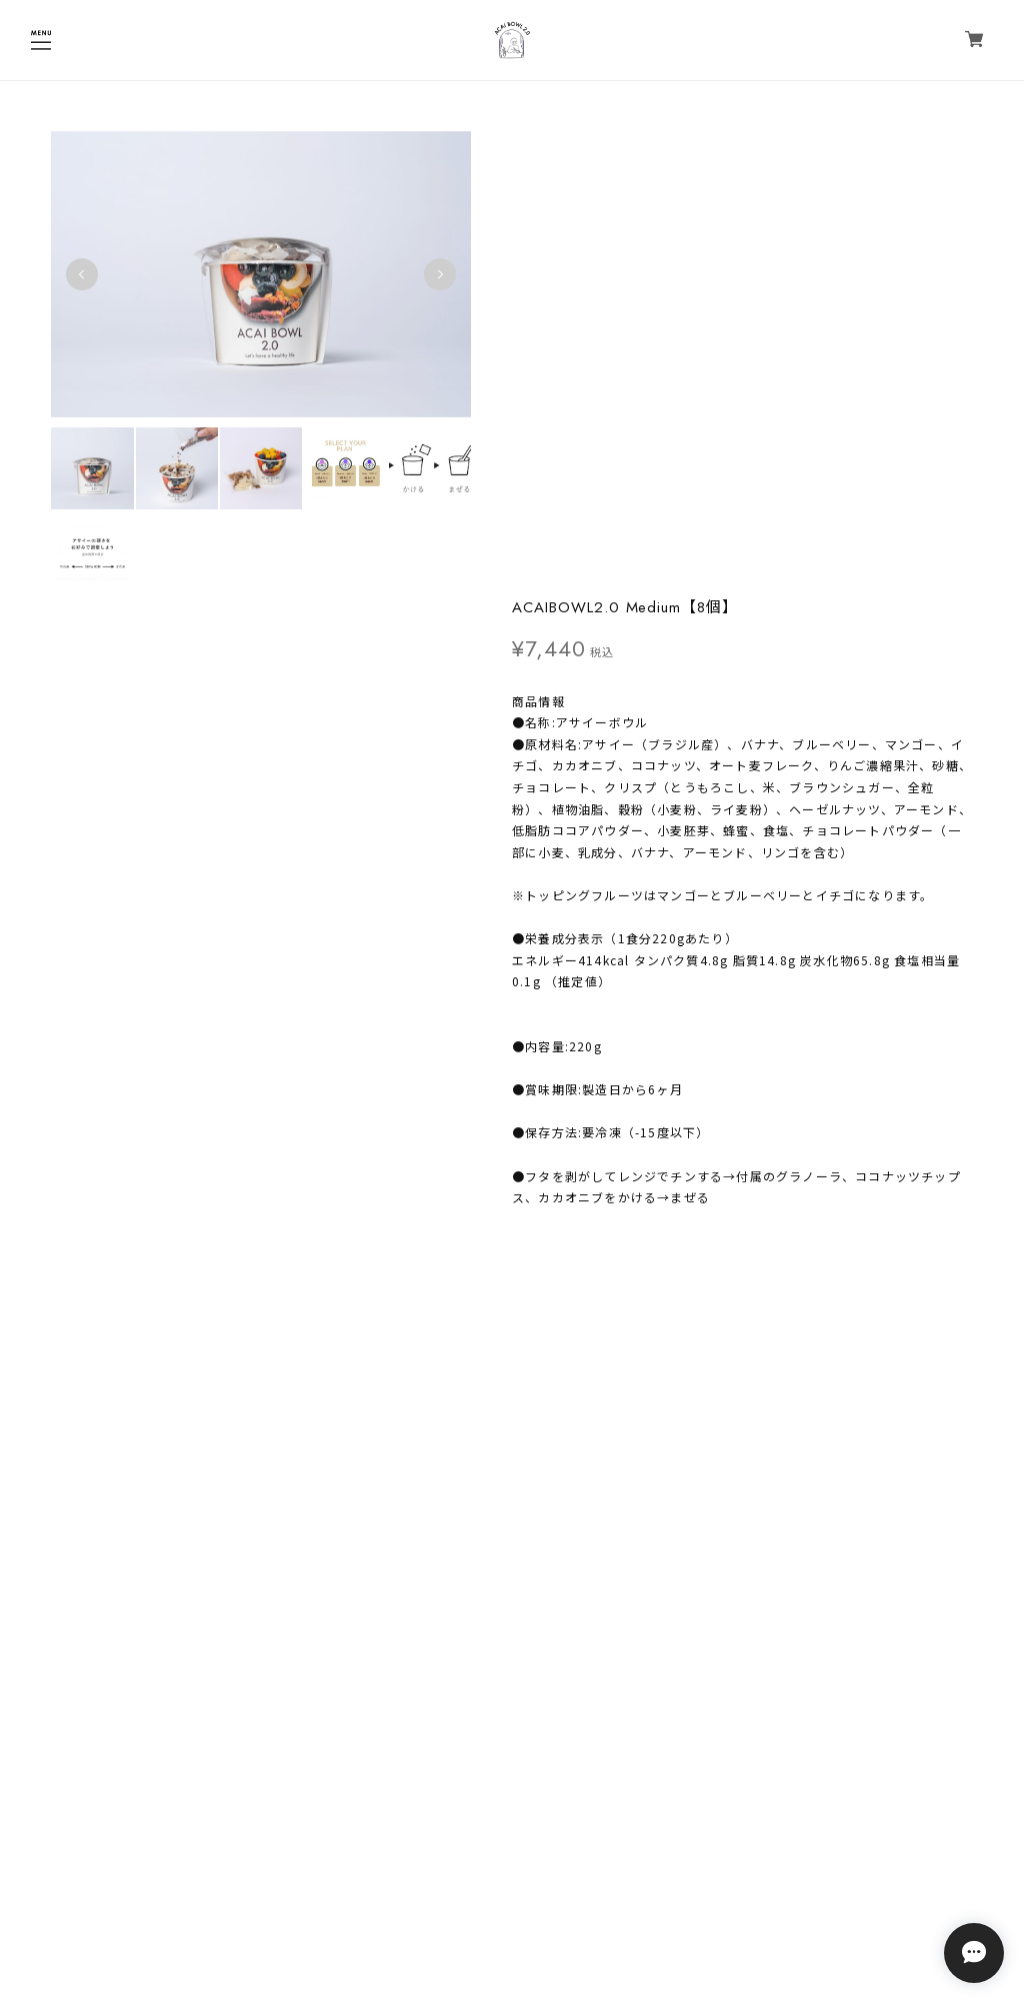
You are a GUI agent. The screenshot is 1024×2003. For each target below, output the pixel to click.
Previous (82, 276)
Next (435, 276)
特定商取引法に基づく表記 (512, 1917)
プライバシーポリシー (512, 1891)
